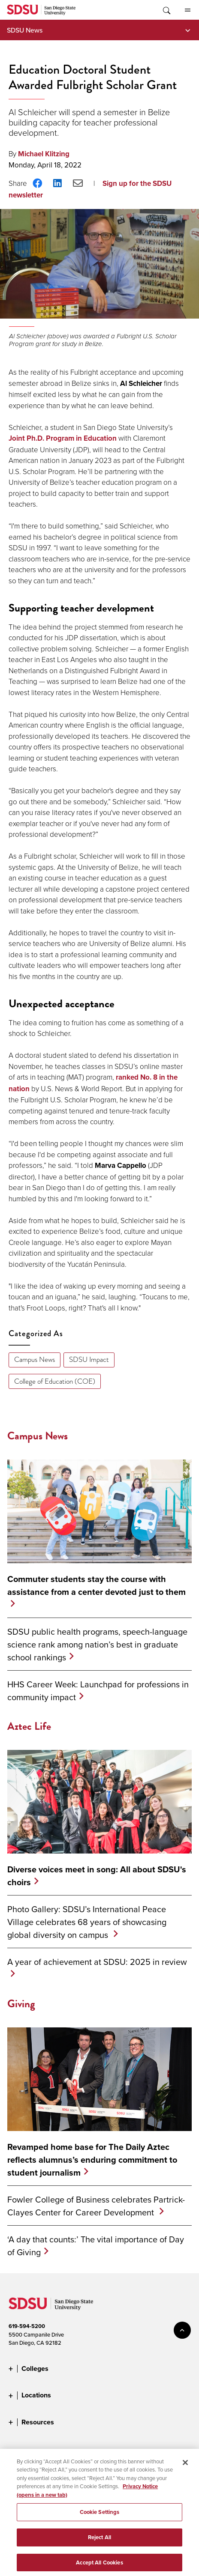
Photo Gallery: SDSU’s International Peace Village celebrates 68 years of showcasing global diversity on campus (86, 1922)
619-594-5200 (27, 2326)
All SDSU (187, 10)
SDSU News (24, 30)
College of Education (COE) (54, 1381)
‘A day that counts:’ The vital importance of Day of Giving (95, 2245)
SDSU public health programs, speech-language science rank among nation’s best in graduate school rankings (97, 1644)
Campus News (34, 1359)
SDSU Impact (89, 1359)
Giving (21, 2004)
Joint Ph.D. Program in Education (63, 438)
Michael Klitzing (43, 154)
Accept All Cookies (99, 2566)
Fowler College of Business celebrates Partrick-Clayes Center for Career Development (96, 2205)
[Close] (185, 2466)
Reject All (99, 2541)
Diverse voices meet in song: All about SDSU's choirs (96, 1875)
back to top (182, 2330)
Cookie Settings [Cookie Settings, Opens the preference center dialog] (100, 2515)
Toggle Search (166, 10)
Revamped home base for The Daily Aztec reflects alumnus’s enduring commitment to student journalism (92, 2159)
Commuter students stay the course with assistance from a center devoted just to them (96, 1585)
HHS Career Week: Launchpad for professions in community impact (98, 1690)
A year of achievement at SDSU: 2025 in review (97, 1961)
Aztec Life (29, 1726)
